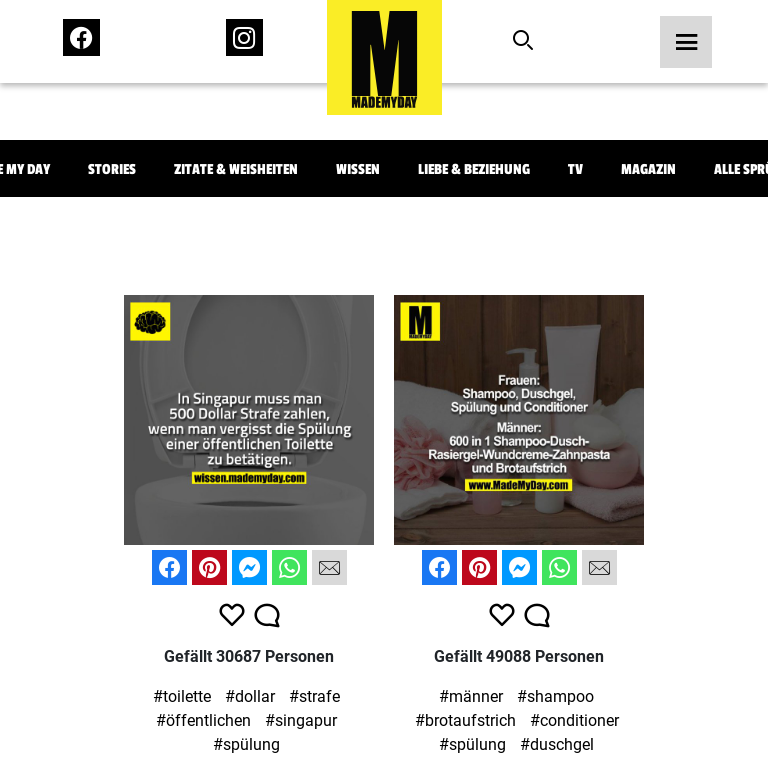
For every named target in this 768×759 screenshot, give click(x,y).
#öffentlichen (203, 720)
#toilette (182, 696)
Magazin (648, 169)
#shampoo (555, 696)
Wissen (358, 169)
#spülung (246, 744)
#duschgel (557, 744)
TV (575, 169)
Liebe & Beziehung (474, 169)
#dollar (250, 696)
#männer (471, 696)
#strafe (314, 696)
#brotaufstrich (465, 720)
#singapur (301, 720)
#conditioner (574, 720)
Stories (112, 169)
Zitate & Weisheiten (236, 169)
